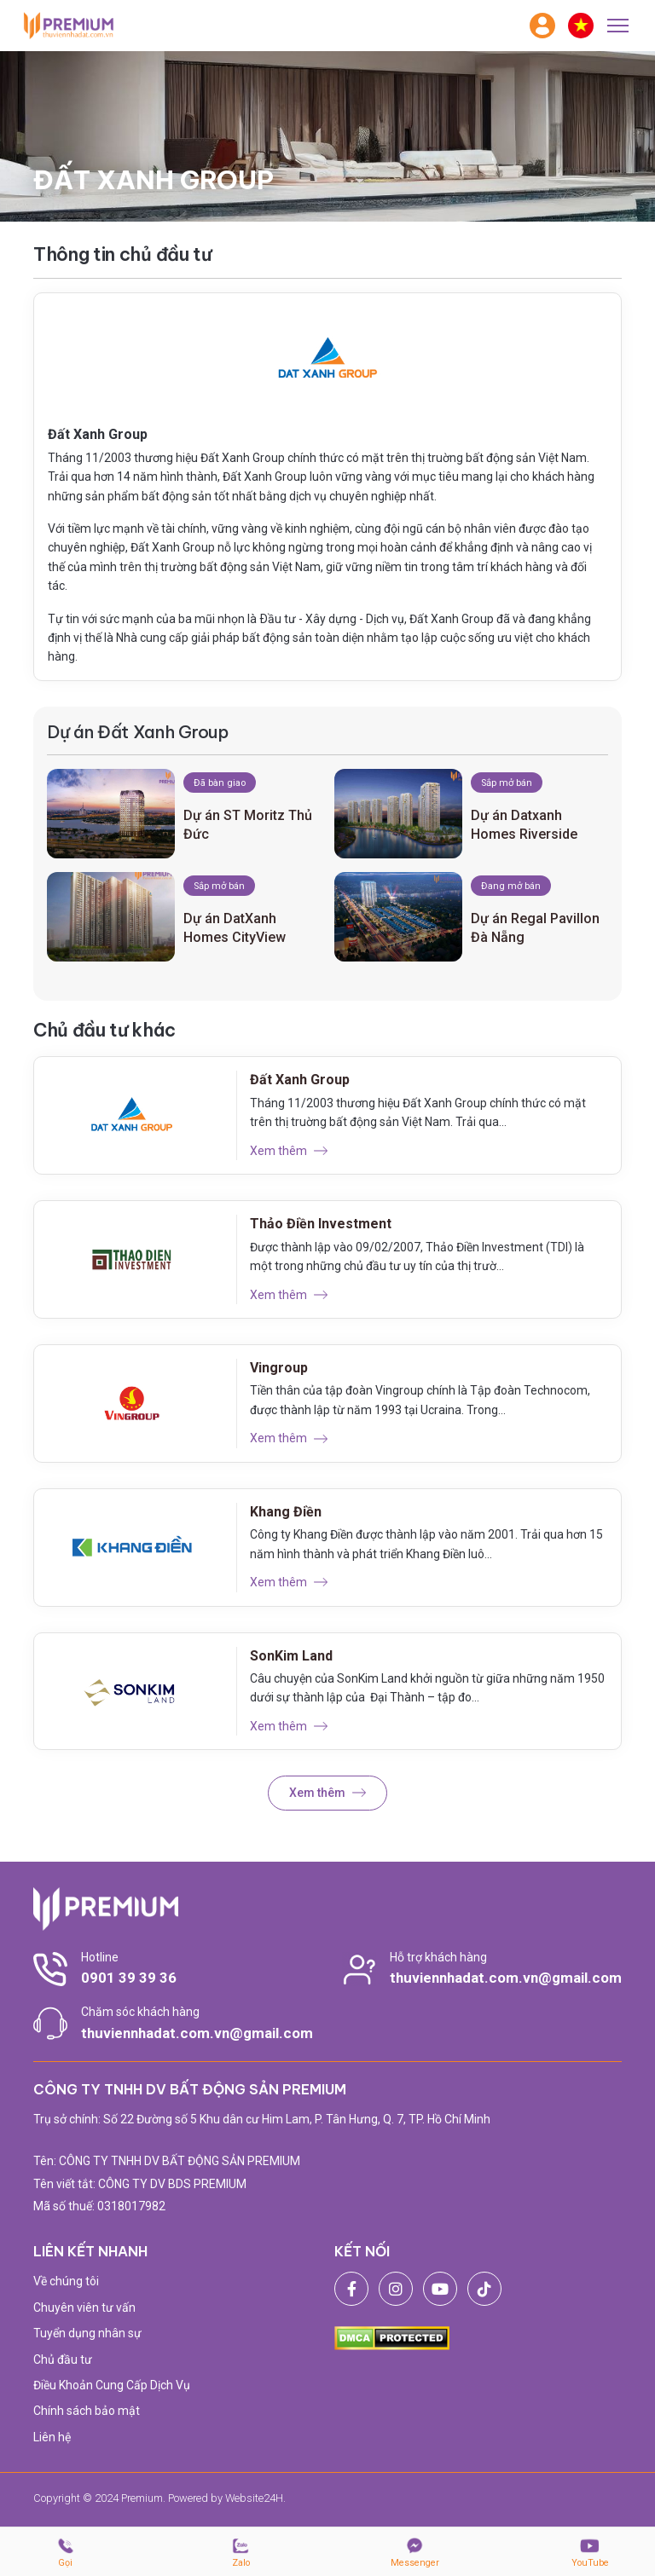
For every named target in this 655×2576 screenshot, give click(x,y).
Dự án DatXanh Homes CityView (234, 927)
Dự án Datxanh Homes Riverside (524, 824)
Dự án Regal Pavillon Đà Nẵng (535, 927)
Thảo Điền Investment (320, 1224)
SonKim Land (291, 1656)
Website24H (254, 2498)
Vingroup (279, 1368)
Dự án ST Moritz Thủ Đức (247, 824)
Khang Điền (286, 1512)
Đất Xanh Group (300, 1079)
